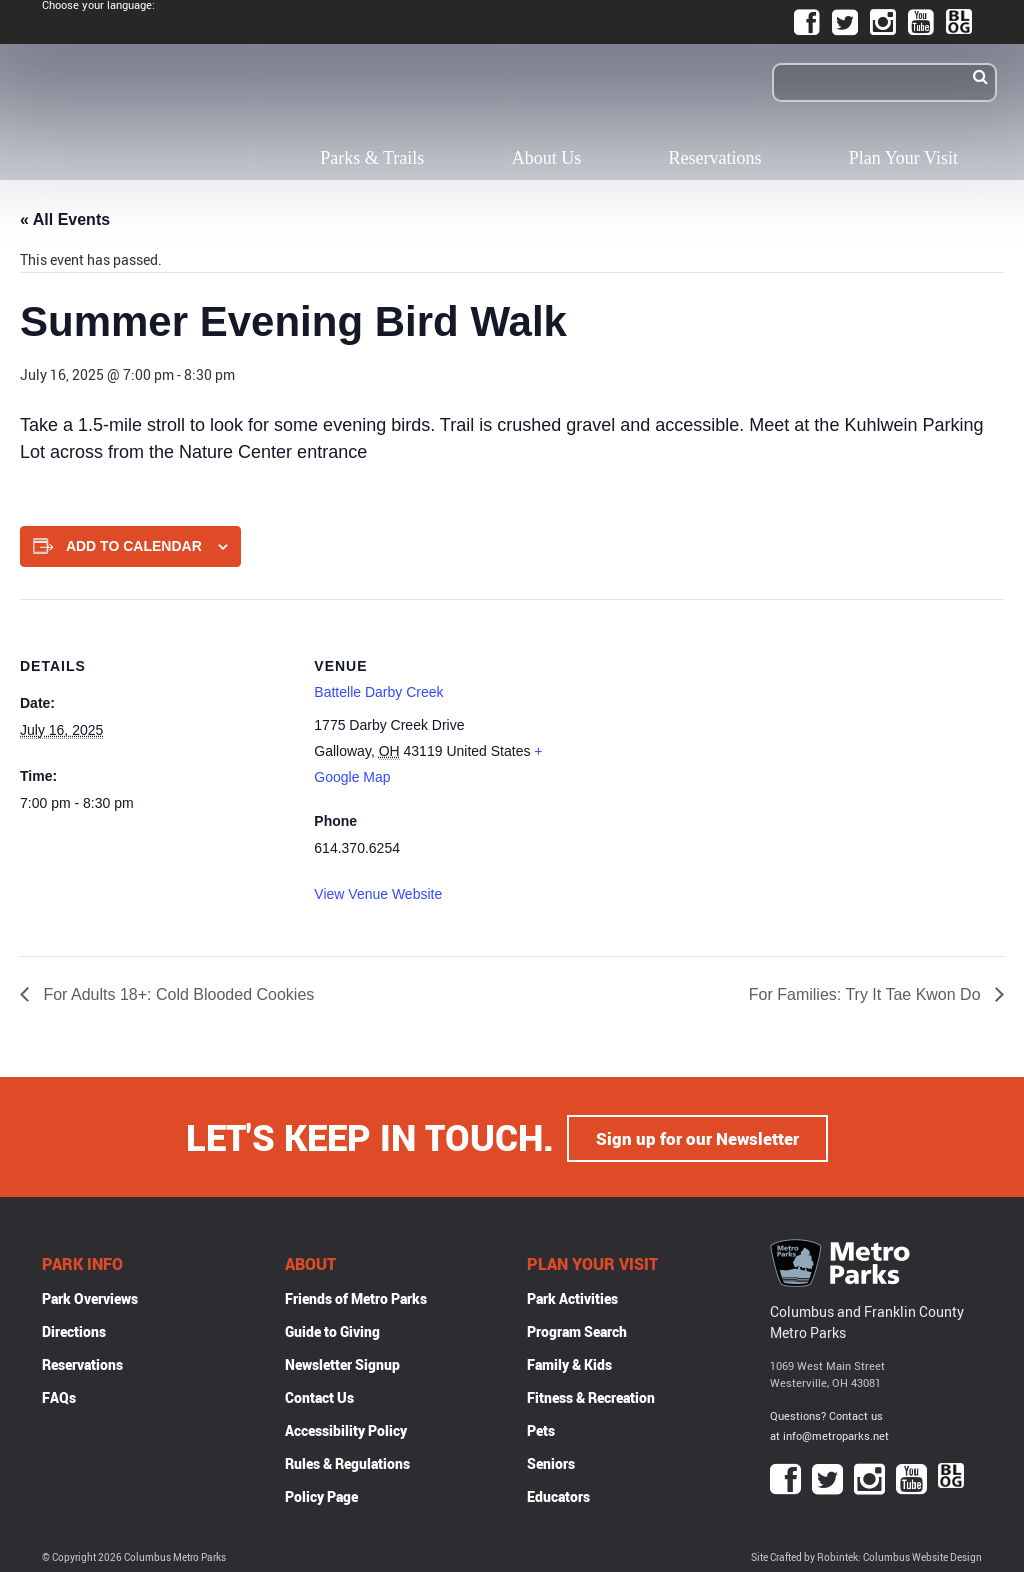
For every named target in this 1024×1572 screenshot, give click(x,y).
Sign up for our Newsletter (698, 1136)
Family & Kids (569, 1362)
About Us (547, 158)
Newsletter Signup (342, 1362)
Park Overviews (90, 1296)
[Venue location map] (714, 737)
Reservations (715, 158)
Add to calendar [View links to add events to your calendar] (134, 546)
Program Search (577, 1329)
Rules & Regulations (347, 1461)
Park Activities (572, 1296)
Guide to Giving (332, 1329)
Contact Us (319, 1395)
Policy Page (321, 1494)
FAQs (59, 1395)
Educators (558, 1494)
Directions (74, 1329)
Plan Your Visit (903, 158)
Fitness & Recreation (591, 1395)
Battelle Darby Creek (378, 692)
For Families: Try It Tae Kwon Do (867, 994)
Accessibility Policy (346, 1428)
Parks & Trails (372, 158)
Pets (541, 1428)
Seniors (551, 1461)
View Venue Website (378, 894)
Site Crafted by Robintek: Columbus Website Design (866, 1555)
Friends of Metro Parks (356, 1296)
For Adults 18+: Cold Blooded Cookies (176, 994)
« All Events (65, 219)
